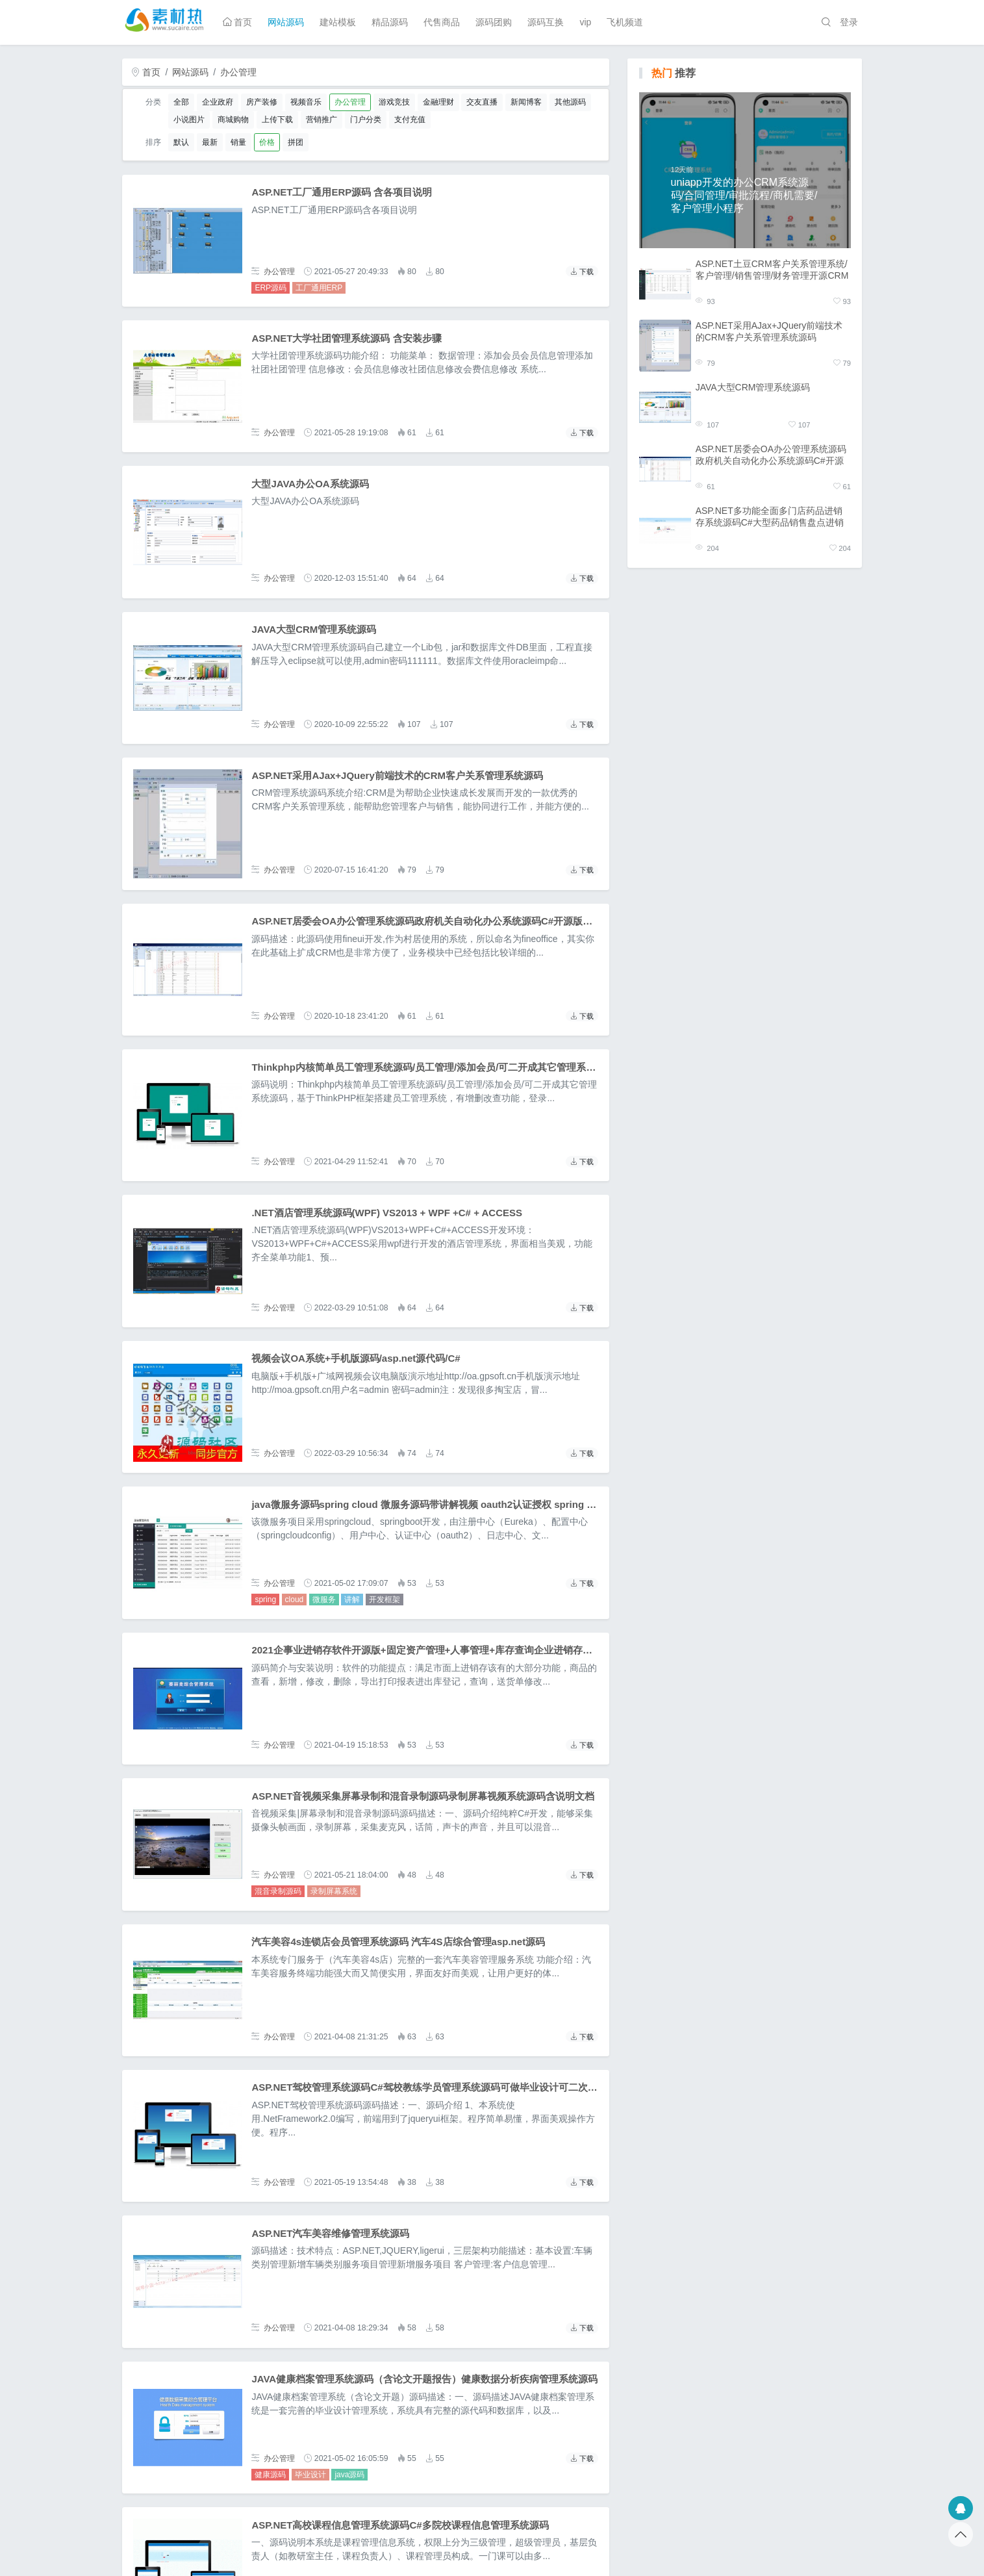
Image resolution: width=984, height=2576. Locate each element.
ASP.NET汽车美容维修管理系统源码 (330, 2233)
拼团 (295, 142)
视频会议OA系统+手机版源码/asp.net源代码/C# (355, 1358)
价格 (267, 142)
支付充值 (409, 119)
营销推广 (321, 119)
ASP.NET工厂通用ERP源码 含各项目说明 (341, 192)
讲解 (352, 1599)
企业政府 (217, 102)
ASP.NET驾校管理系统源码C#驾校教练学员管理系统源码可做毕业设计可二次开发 (429, 2087)
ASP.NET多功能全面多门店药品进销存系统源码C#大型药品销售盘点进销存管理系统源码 (770, 516)
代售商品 (441, 22)
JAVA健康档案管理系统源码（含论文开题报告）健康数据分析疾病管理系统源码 (424, 2378)
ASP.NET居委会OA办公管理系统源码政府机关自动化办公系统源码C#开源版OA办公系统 (443, 920)
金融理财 (438, 102)
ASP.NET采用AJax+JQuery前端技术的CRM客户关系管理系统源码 (397, 775)
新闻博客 (526, 102)
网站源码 (286, 22)
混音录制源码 (278, 1891)
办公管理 (238, 72)
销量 (238, 142)
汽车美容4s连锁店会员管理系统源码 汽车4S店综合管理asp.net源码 (398, 1941)
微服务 (324, 1599)
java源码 (349, 2474)
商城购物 (233, 119)
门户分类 (365, 119)
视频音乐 (306, 102)
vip (585, 22)
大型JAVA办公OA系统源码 (309, 483)
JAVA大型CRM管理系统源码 (313, 629)
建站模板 (338, 22)
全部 (181, 102)
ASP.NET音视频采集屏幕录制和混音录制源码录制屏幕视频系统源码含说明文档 (422, 1796)
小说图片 (189, 119)
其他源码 (570, 102)
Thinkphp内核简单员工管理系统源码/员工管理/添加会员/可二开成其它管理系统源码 (433, 1067)
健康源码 (270, 2474)
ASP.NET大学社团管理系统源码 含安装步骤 (346, 338)
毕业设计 (310, 2474)
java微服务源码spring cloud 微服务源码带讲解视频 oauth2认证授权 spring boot (429, 1504)
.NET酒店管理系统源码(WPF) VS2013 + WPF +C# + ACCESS (386, 1212)
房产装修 (261, 102)
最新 (210, 142)
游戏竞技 (394, 102)
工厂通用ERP (319, 287)
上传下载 (277, 119)
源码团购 (493, 22)
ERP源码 (270, 287)
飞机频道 (625, 22)
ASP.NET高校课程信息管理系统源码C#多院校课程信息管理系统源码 (399, 2525)
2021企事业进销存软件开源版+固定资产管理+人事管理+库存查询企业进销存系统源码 (436, 1649)
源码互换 (545, 22)
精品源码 (390, 22)
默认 (181, 142)
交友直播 (482, 102)
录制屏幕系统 (333, 1891)
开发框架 (384, 1599)
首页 (238, 22)
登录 (849, 22)
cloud (294, 1599)
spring (265, 1599)
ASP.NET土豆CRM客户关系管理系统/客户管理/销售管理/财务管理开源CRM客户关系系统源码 (772, 270)
